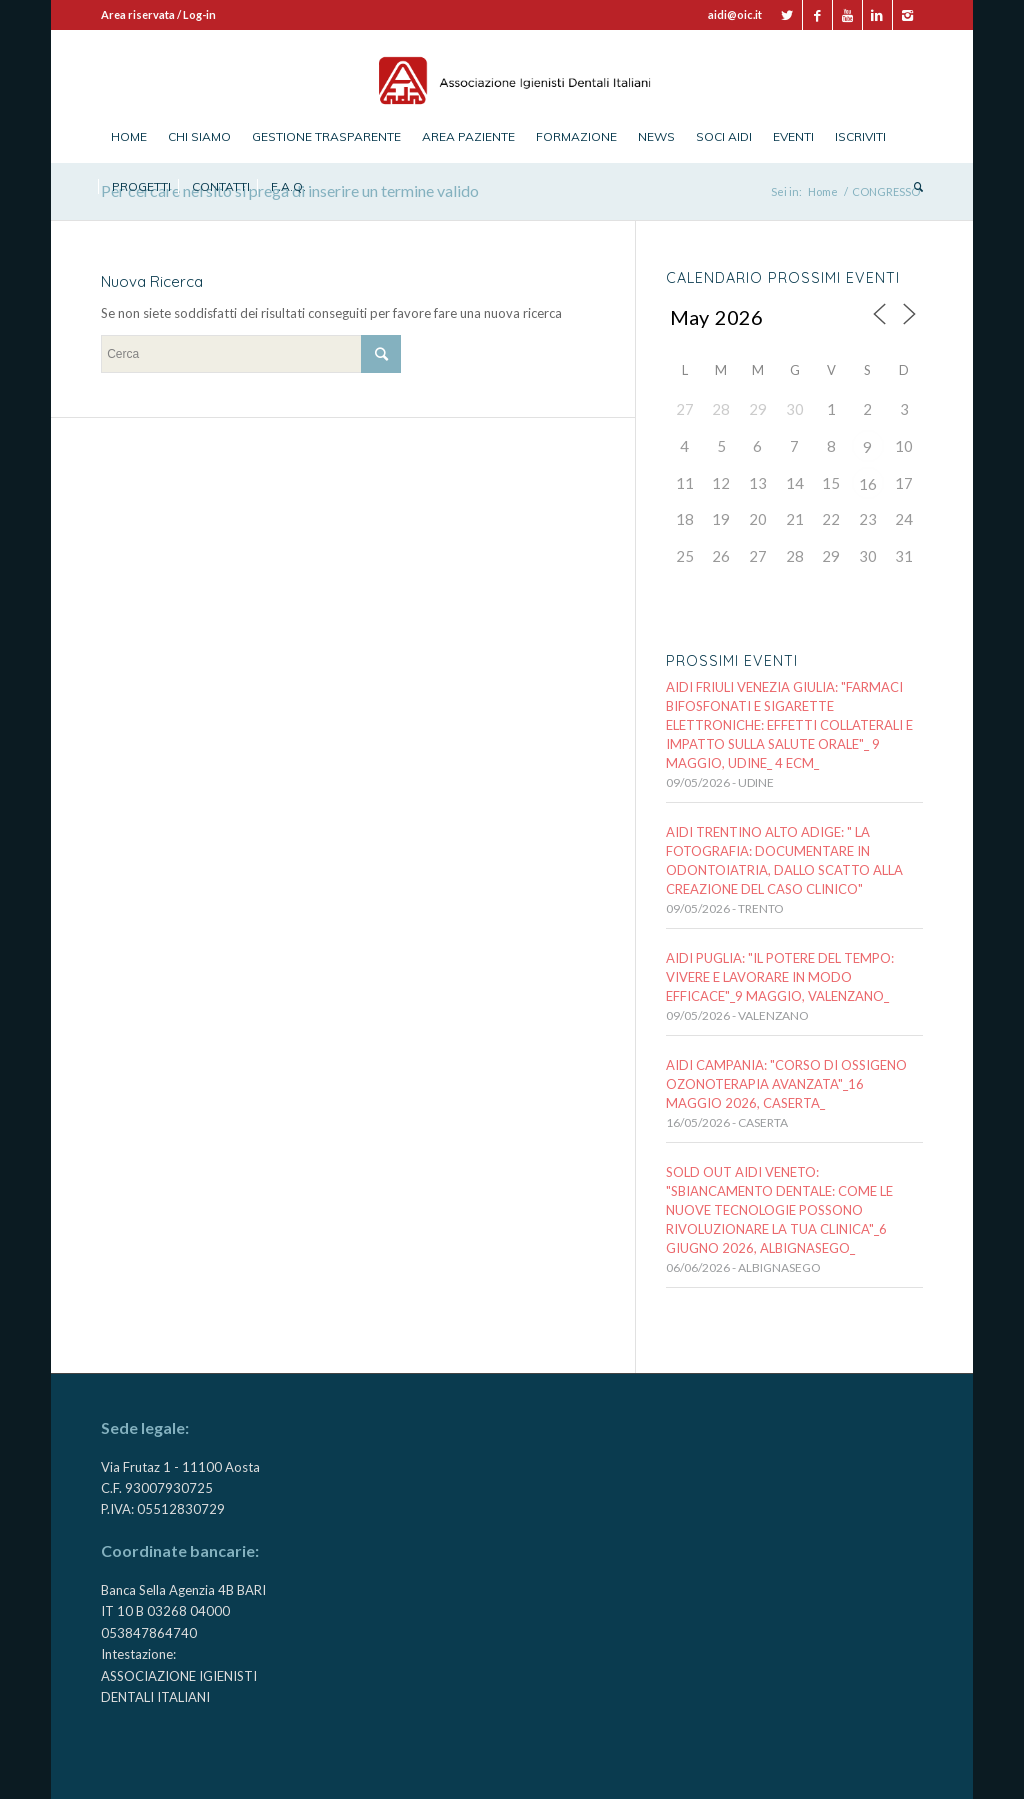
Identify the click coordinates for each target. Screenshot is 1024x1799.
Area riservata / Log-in (158, 14)
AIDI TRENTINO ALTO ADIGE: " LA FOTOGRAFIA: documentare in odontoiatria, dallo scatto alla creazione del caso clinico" (784, 860)
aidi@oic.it (735, 14)
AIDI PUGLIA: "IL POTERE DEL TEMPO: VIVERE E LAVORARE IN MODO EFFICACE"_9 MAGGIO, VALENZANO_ (780, 977)
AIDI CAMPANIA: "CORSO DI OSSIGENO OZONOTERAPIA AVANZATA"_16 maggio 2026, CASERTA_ (786, 1084)
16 (868, 484)
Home (823, 191)
